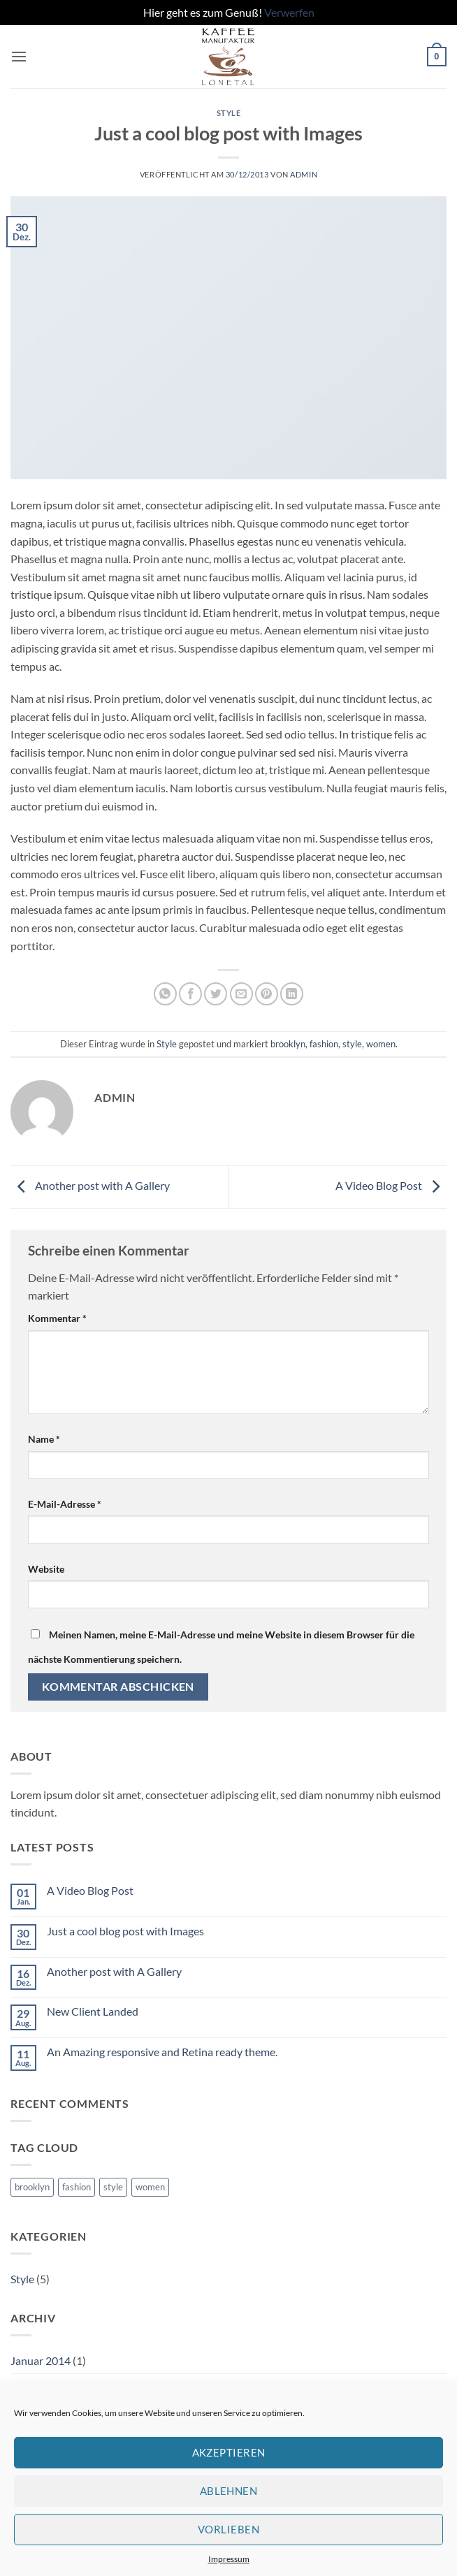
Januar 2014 (40, 2360)
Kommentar (57, 1318)
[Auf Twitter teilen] (215, 993)
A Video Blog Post (391, 1185)
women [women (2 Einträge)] (150, 2186)
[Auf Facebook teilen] (190, 993)
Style (229, 112)
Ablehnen (229, 2490)
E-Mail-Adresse (64, 1504)
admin (303, 174)
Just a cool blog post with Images (125, 1930)
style (352, 1043)
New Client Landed (92, 2011)
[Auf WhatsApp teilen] (165, 993)
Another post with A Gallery (90, 1185)
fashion (324, 1043)
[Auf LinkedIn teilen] (291, 993)
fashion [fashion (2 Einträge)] (76, 2186)
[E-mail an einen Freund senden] (241, 993)
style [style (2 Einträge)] (113, 2186)
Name (44, 1439)
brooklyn (287, 1043)
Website (46, 1569)
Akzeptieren (229, 2452)
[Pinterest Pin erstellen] (266, 993)
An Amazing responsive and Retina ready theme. (162, 2051)
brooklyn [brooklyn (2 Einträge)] (32, 2186)
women (381, 1043)
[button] (18, 56)
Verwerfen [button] (289, 12)
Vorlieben (228, 2529)
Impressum (228, 2559)
